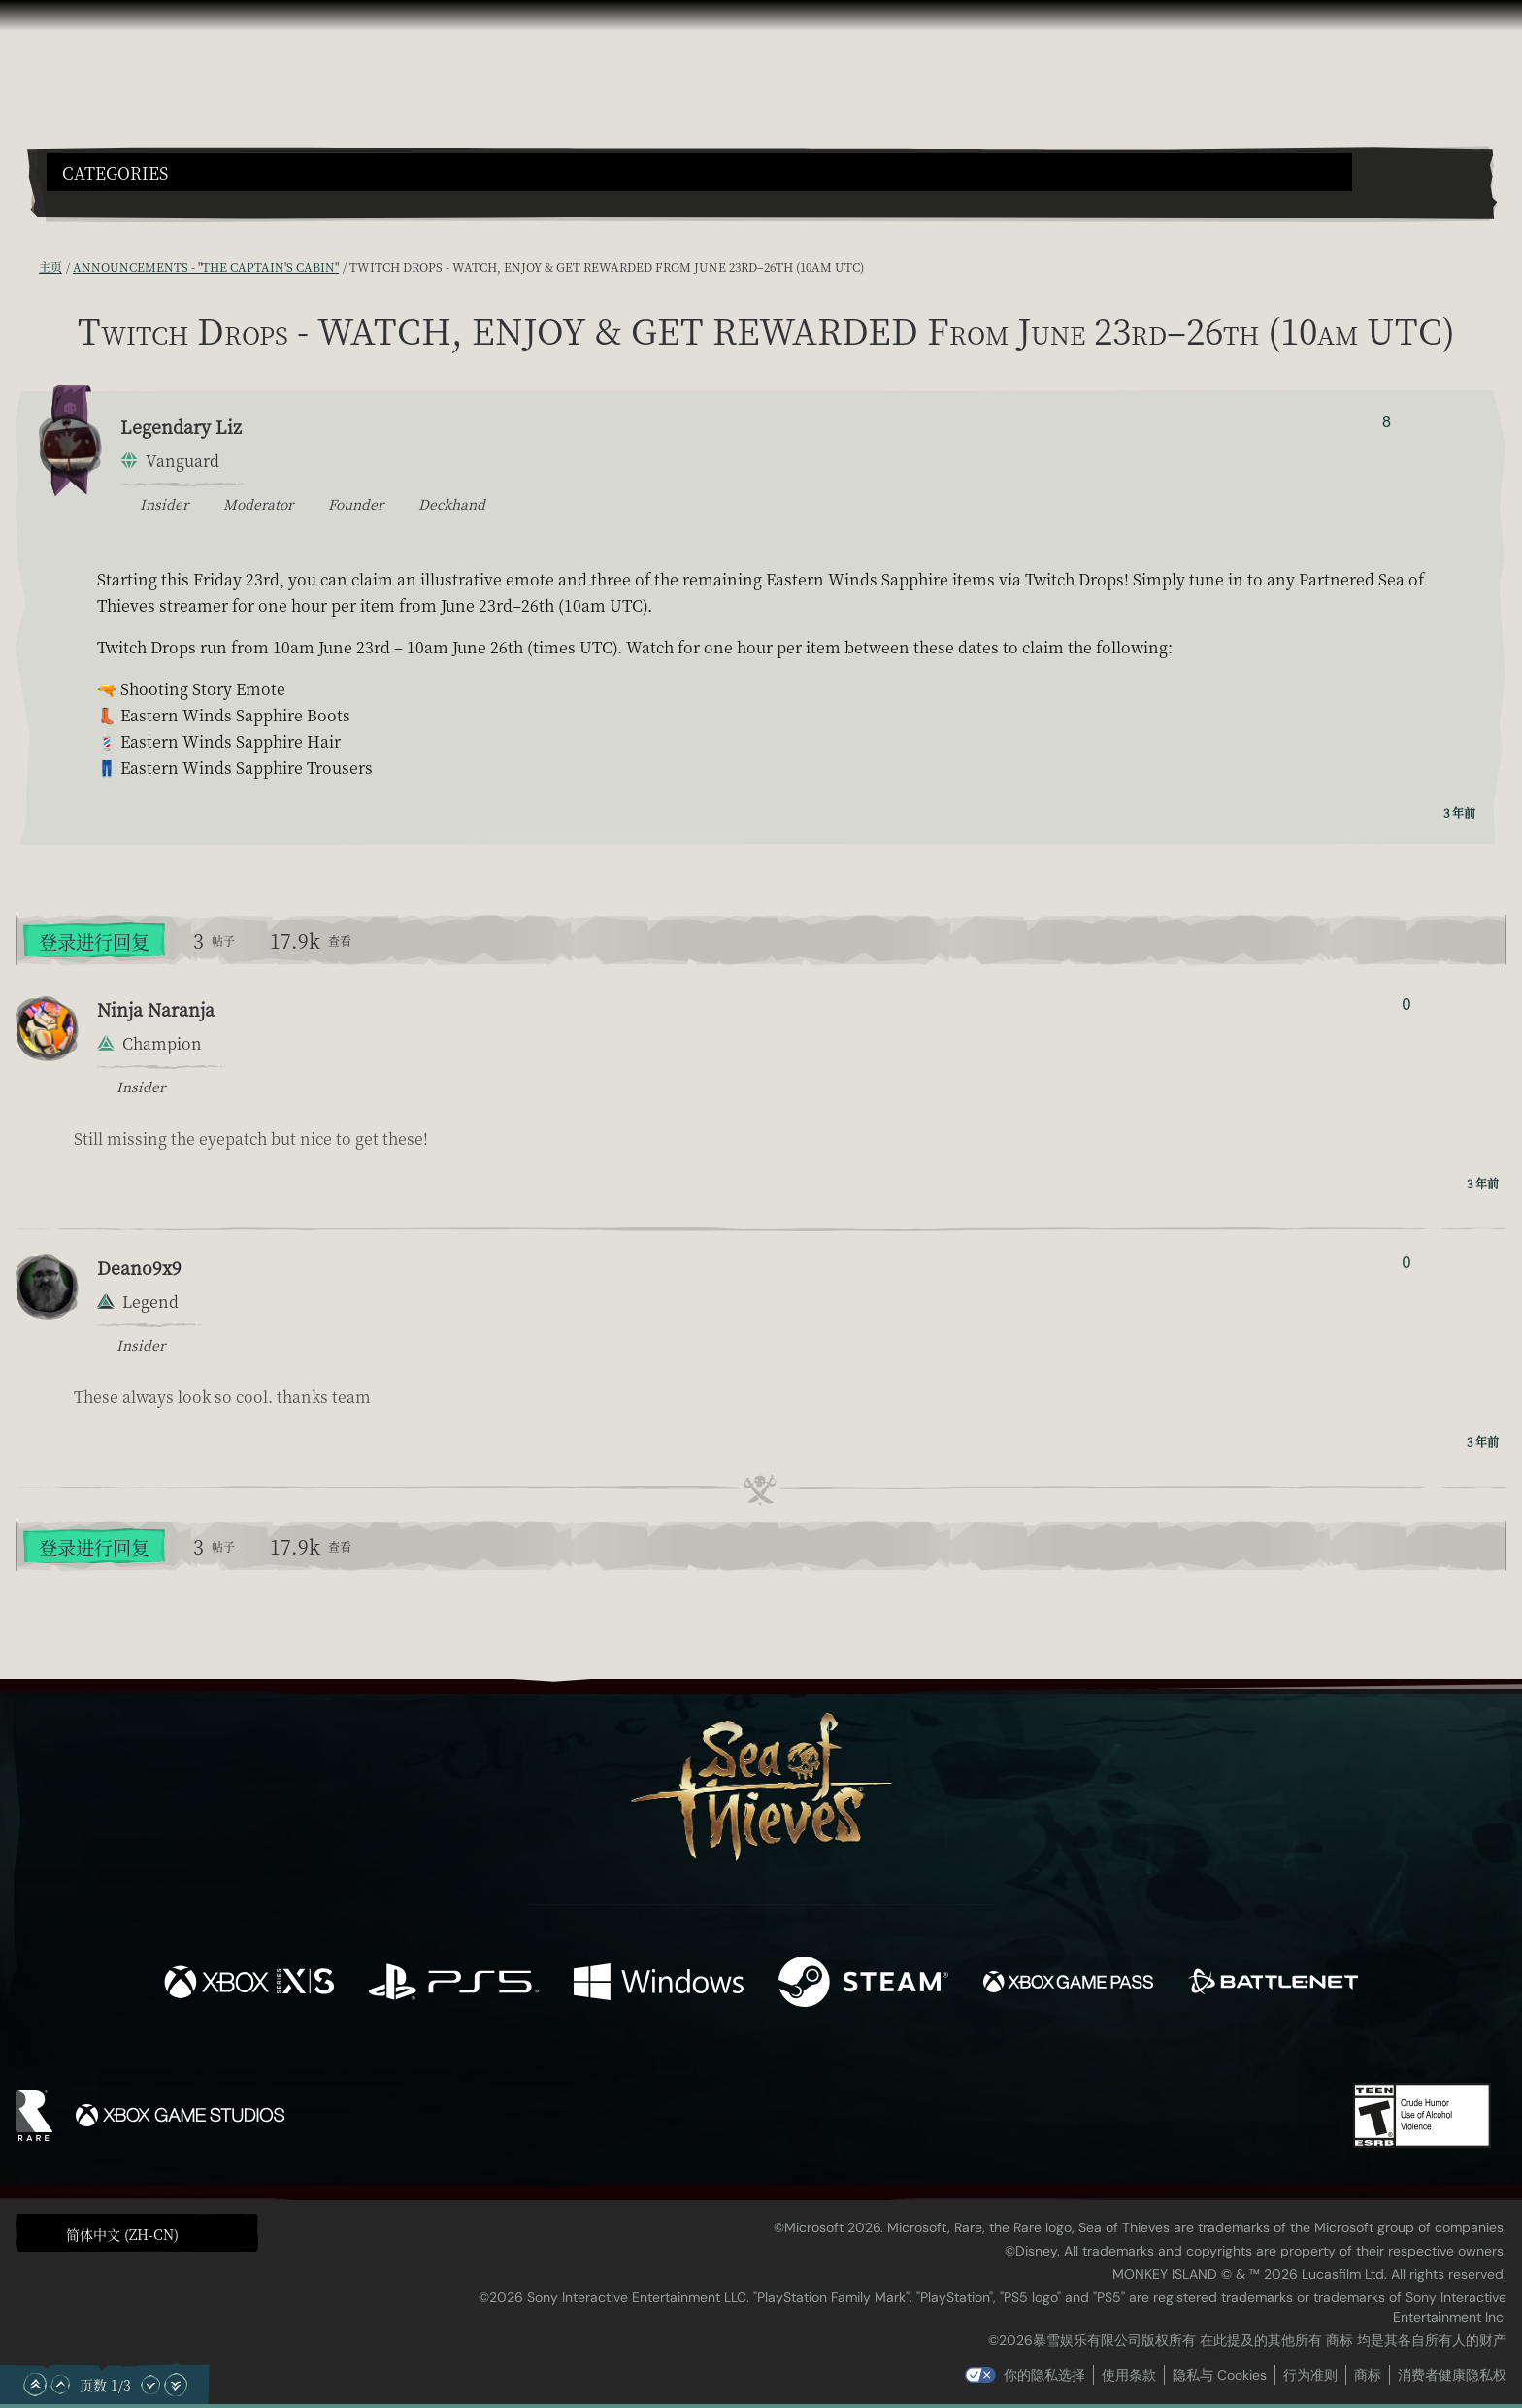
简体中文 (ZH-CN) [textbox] (122, 2234)
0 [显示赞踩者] (1406, 1004)
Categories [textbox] (115, 173)
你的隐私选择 (1044, 2375)
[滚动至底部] (175, 2384)
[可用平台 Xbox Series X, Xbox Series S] (249, 1984)
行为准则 (1310, 2375)
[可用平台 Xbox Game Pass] (1068, 1984)
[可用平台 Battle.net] (1273, 1984)
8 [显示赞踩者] (1386, 422)
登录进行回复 (94, 941)
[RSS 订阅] (27, 267)
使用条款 (1129, 2375)
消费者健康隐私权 (1452, 2375)
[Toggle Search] (104, 203)
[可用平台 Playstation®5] (454, 1984)
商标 (1367, 2375)
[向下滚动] (150, 2384)
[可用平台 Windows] (658, 1984)
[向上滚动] (60, 2384)
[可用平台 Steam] (863, 1984)
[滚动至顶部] (35, 2384)
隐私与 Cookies (1220, 2375)
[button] (699, 172)
